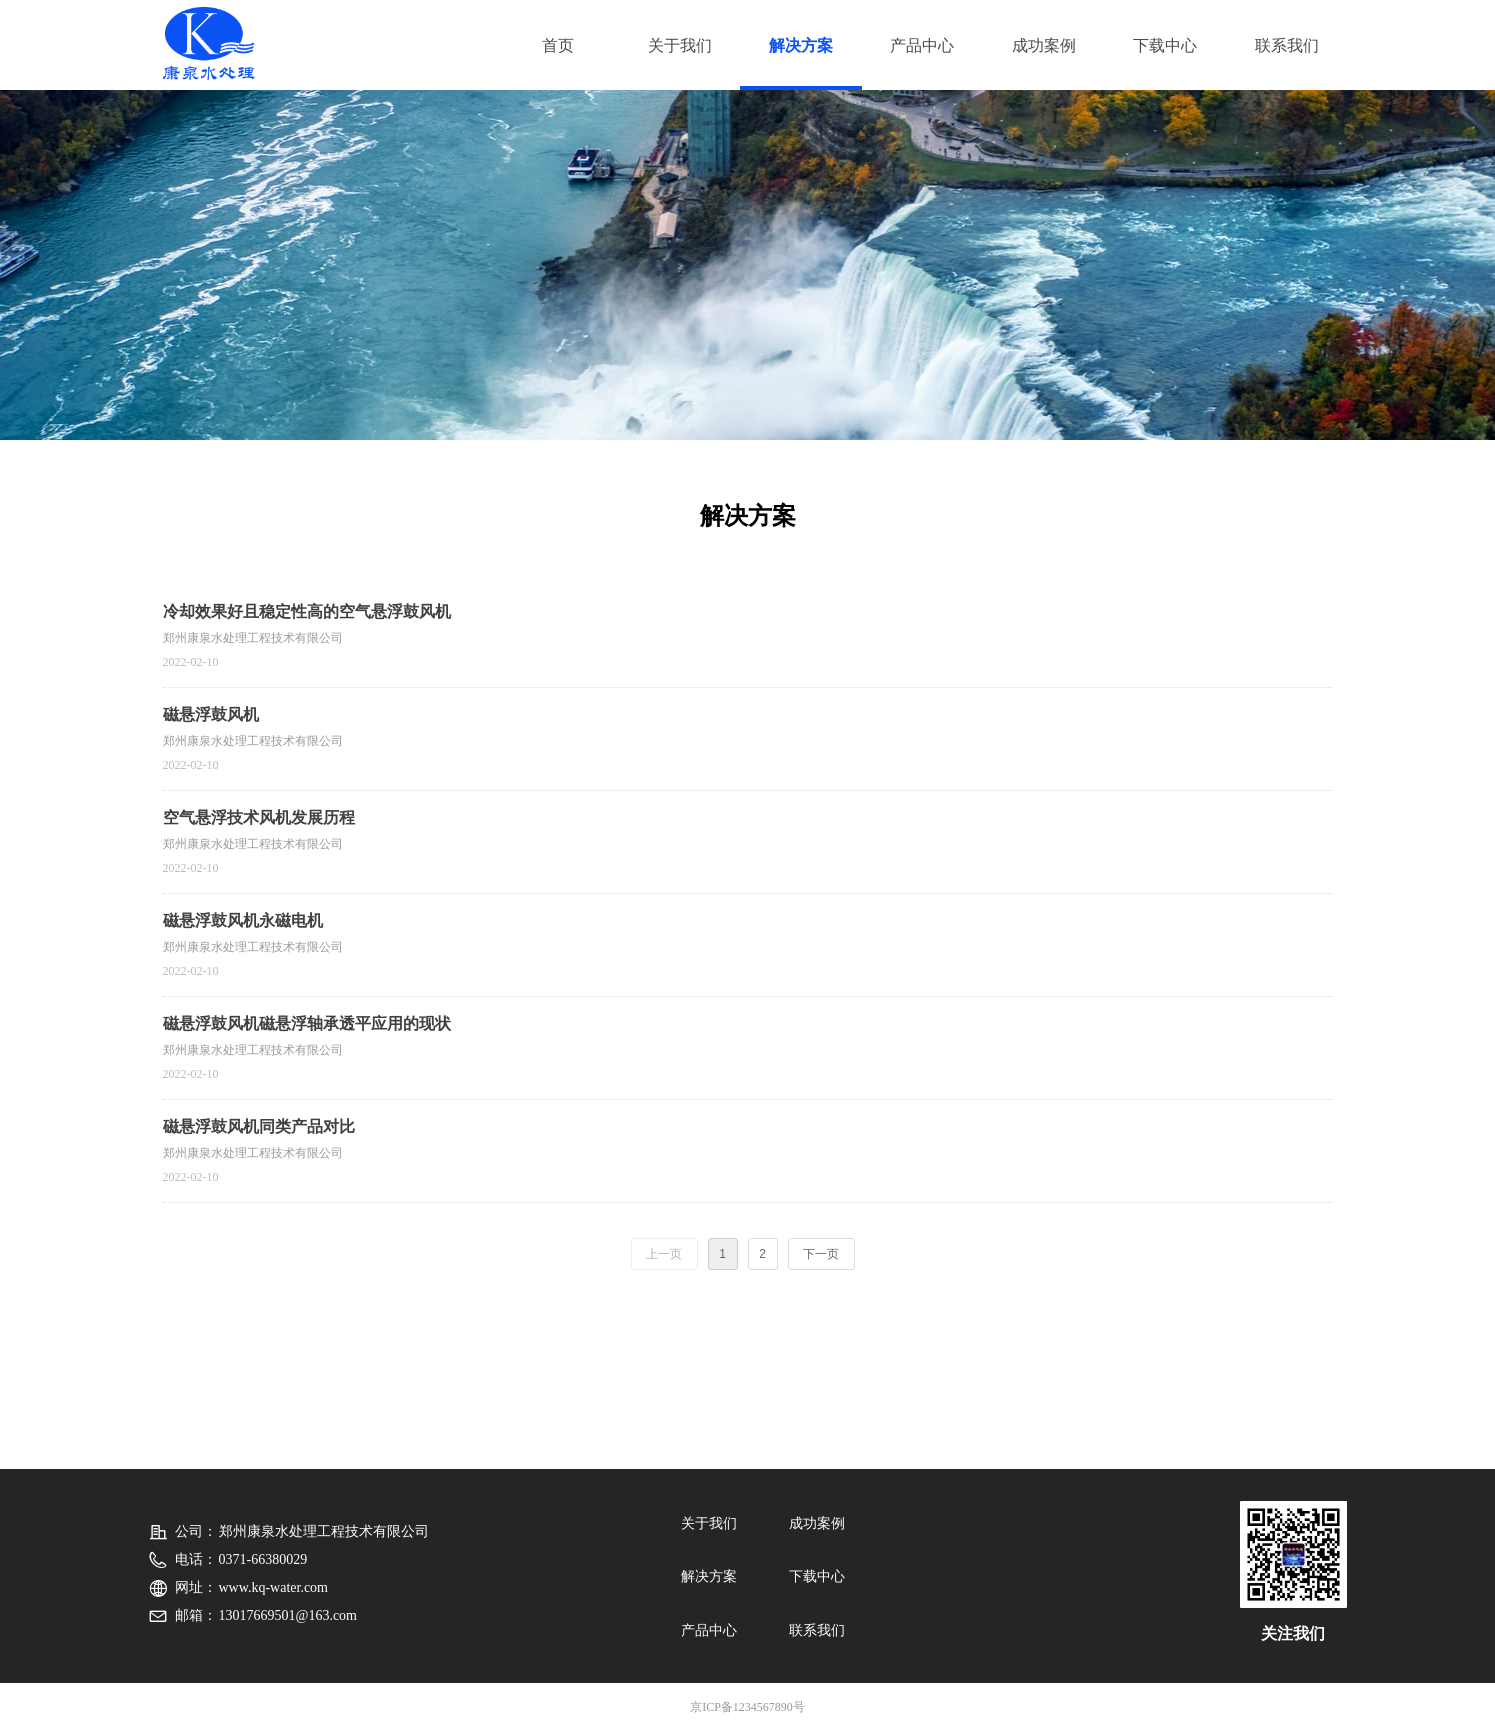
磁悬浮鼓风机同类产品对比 (259, 1126)
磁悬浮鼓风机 (211, 714)
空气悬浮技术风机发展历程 (259, 817)
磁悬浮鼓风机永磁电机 (243, 920)
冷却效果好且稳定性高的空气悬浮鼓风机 (307, 611)
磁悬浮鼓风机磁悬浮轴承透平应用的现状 (307, 1023)
